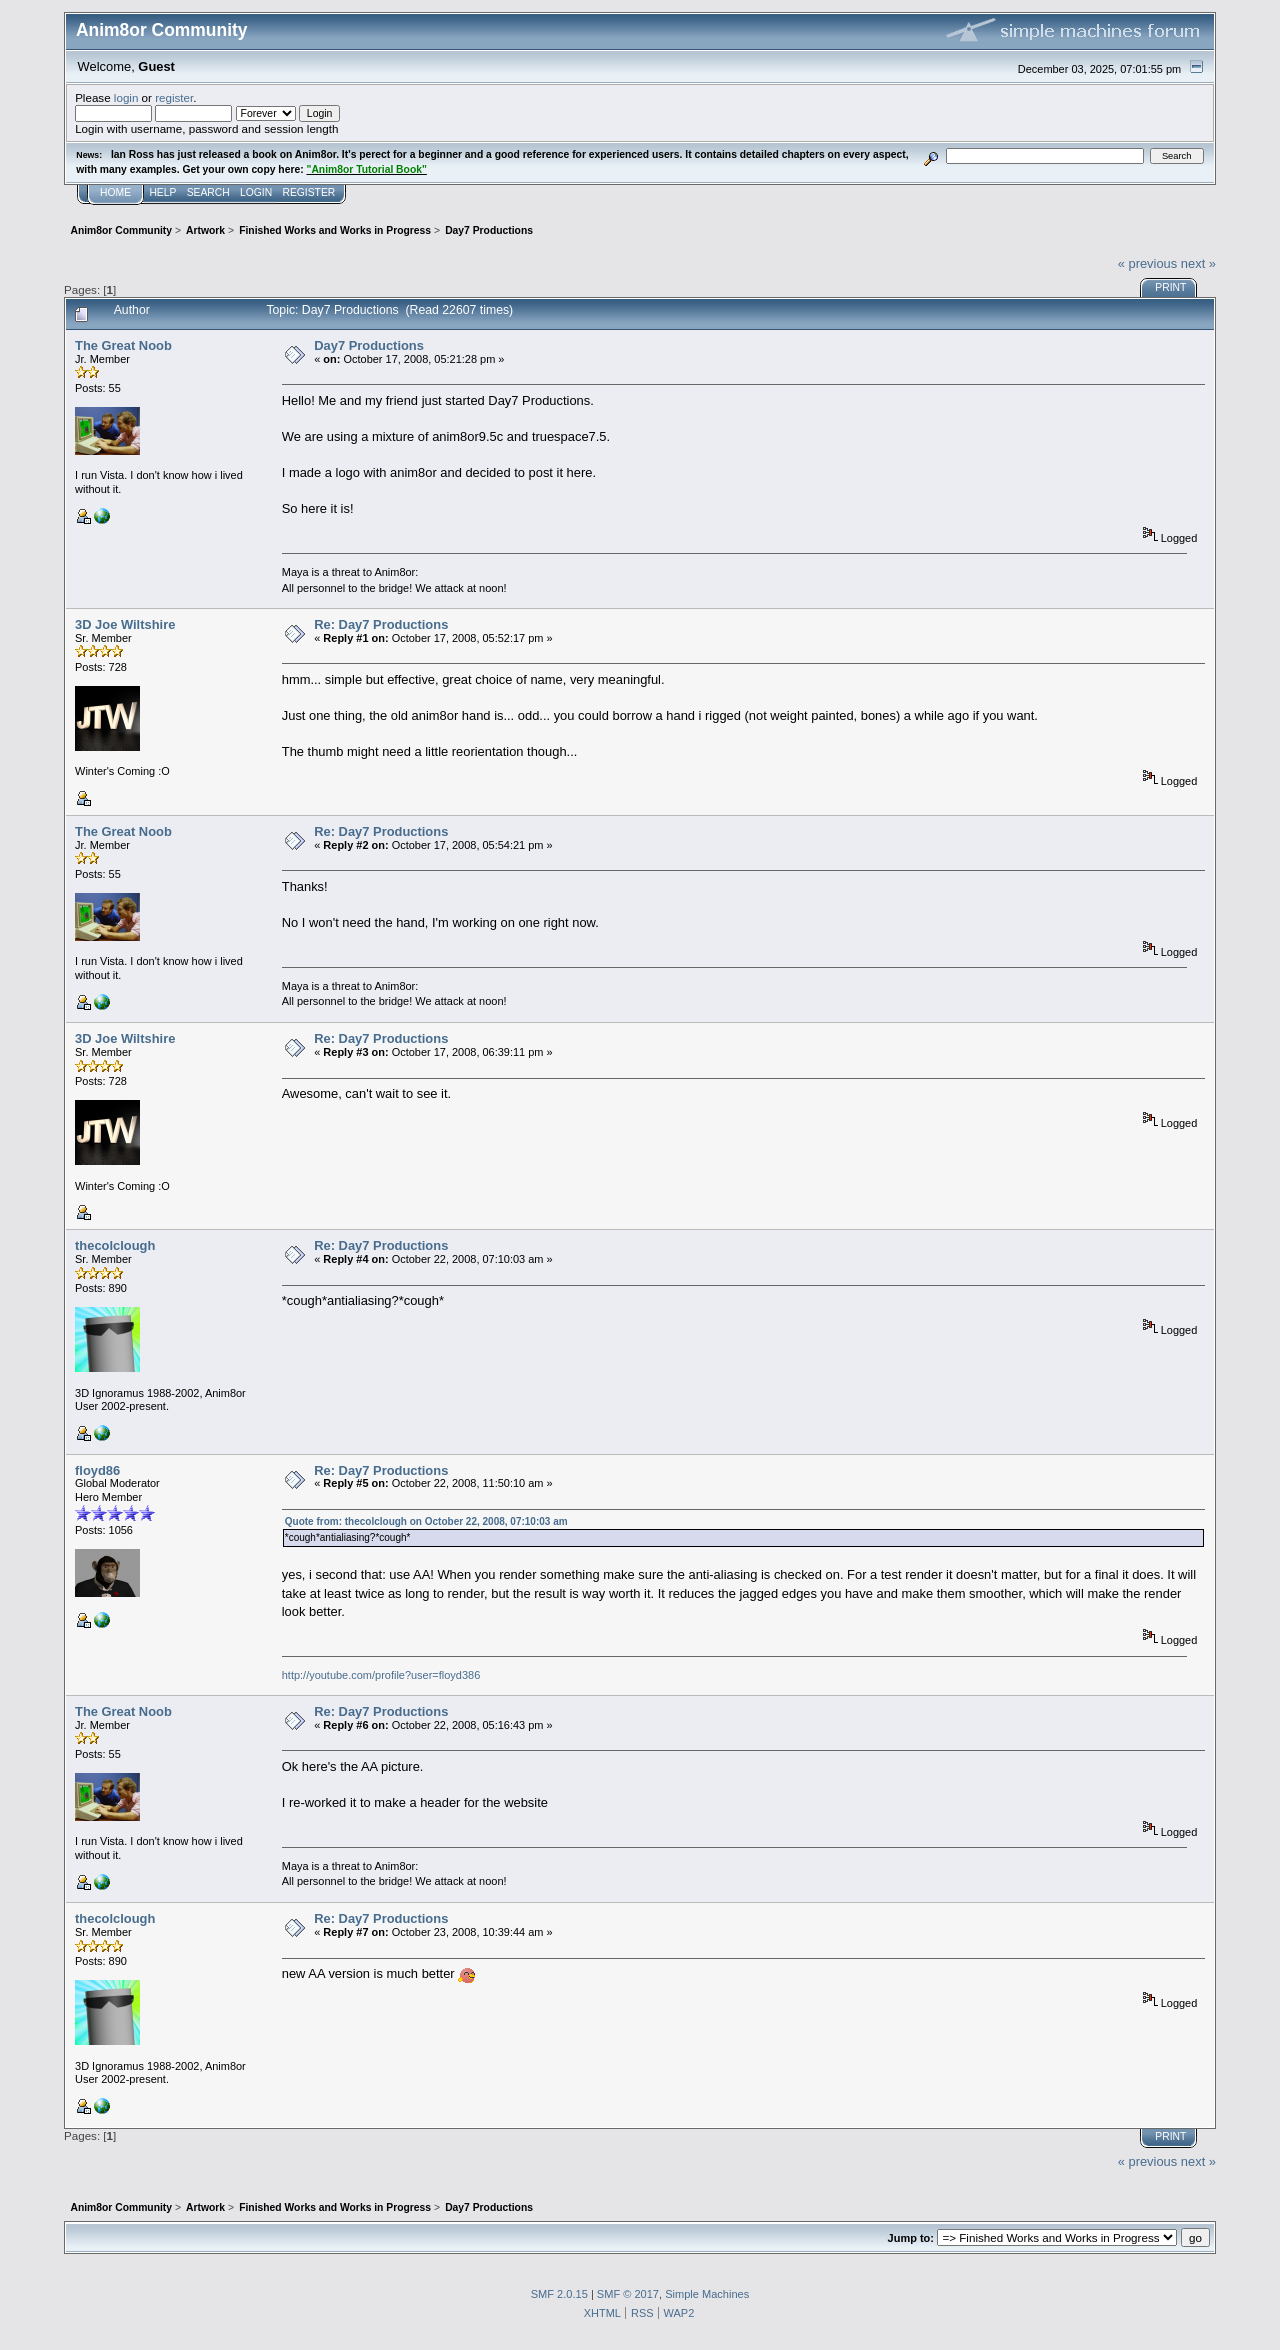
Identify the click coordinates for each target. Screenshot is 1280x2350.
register (174, 97)
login (126, 97)
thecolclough (115, 1245)
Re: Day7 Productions (381, 624)
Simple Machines (707, 2294)
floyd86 (97, 1470)
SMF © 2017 (628, 2294)
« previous (1148, 263)
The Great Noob (123, 345)
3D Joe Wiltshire (125, 624)
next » (1198, 263)
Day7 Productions (369, 345)
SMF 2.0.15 (559, 2294)
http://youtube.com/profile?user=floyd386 (381, 1675)
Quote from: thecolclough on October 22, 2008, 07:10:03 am (426, 1521)
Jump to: (911, 2238)
